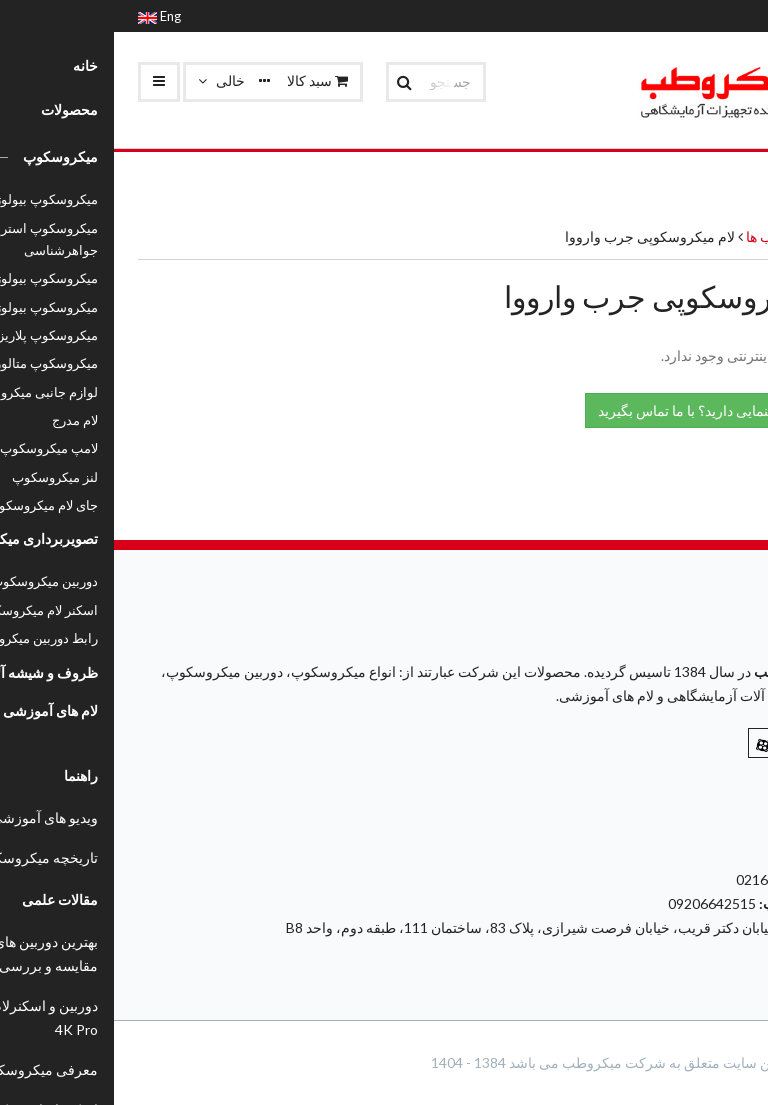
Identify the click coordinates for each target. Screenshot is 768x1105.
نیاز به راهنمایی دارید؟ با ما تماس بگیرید (607, 409)
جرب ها (652, 236)
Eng (45, 16)
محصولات (715, 236)
